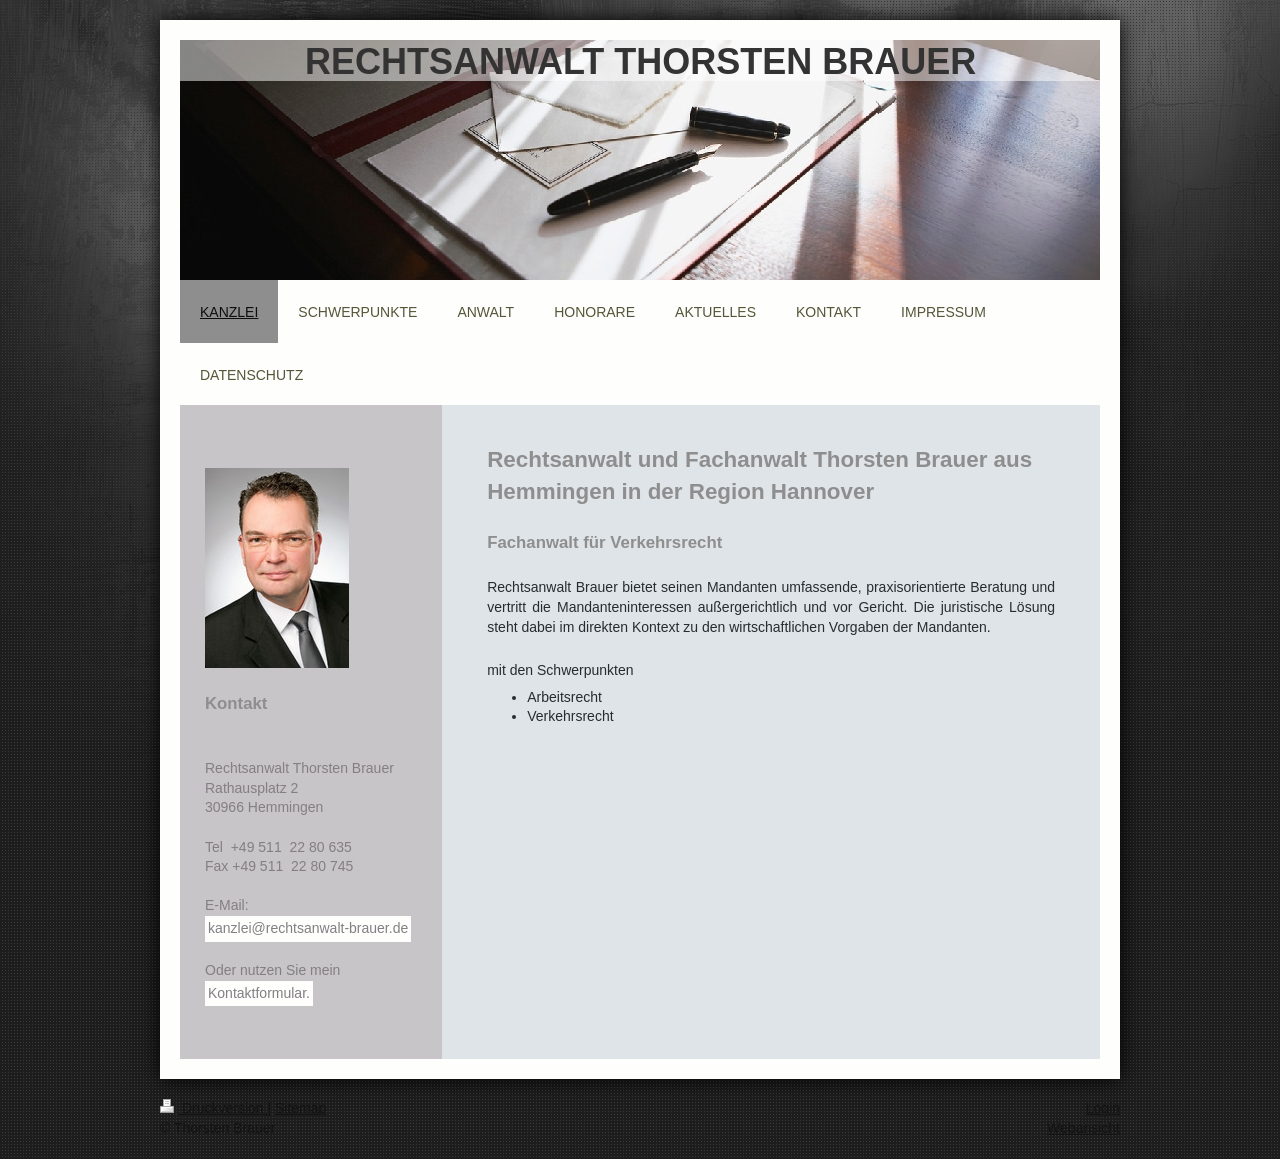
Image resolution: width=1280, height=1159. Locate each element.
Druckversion (213, 1108)
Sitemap (300, 1108)
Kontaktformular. (259, 993)
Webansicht (1083, 1128)
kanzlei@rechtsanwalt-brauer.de (308, 928)
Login (1103, 1108)
